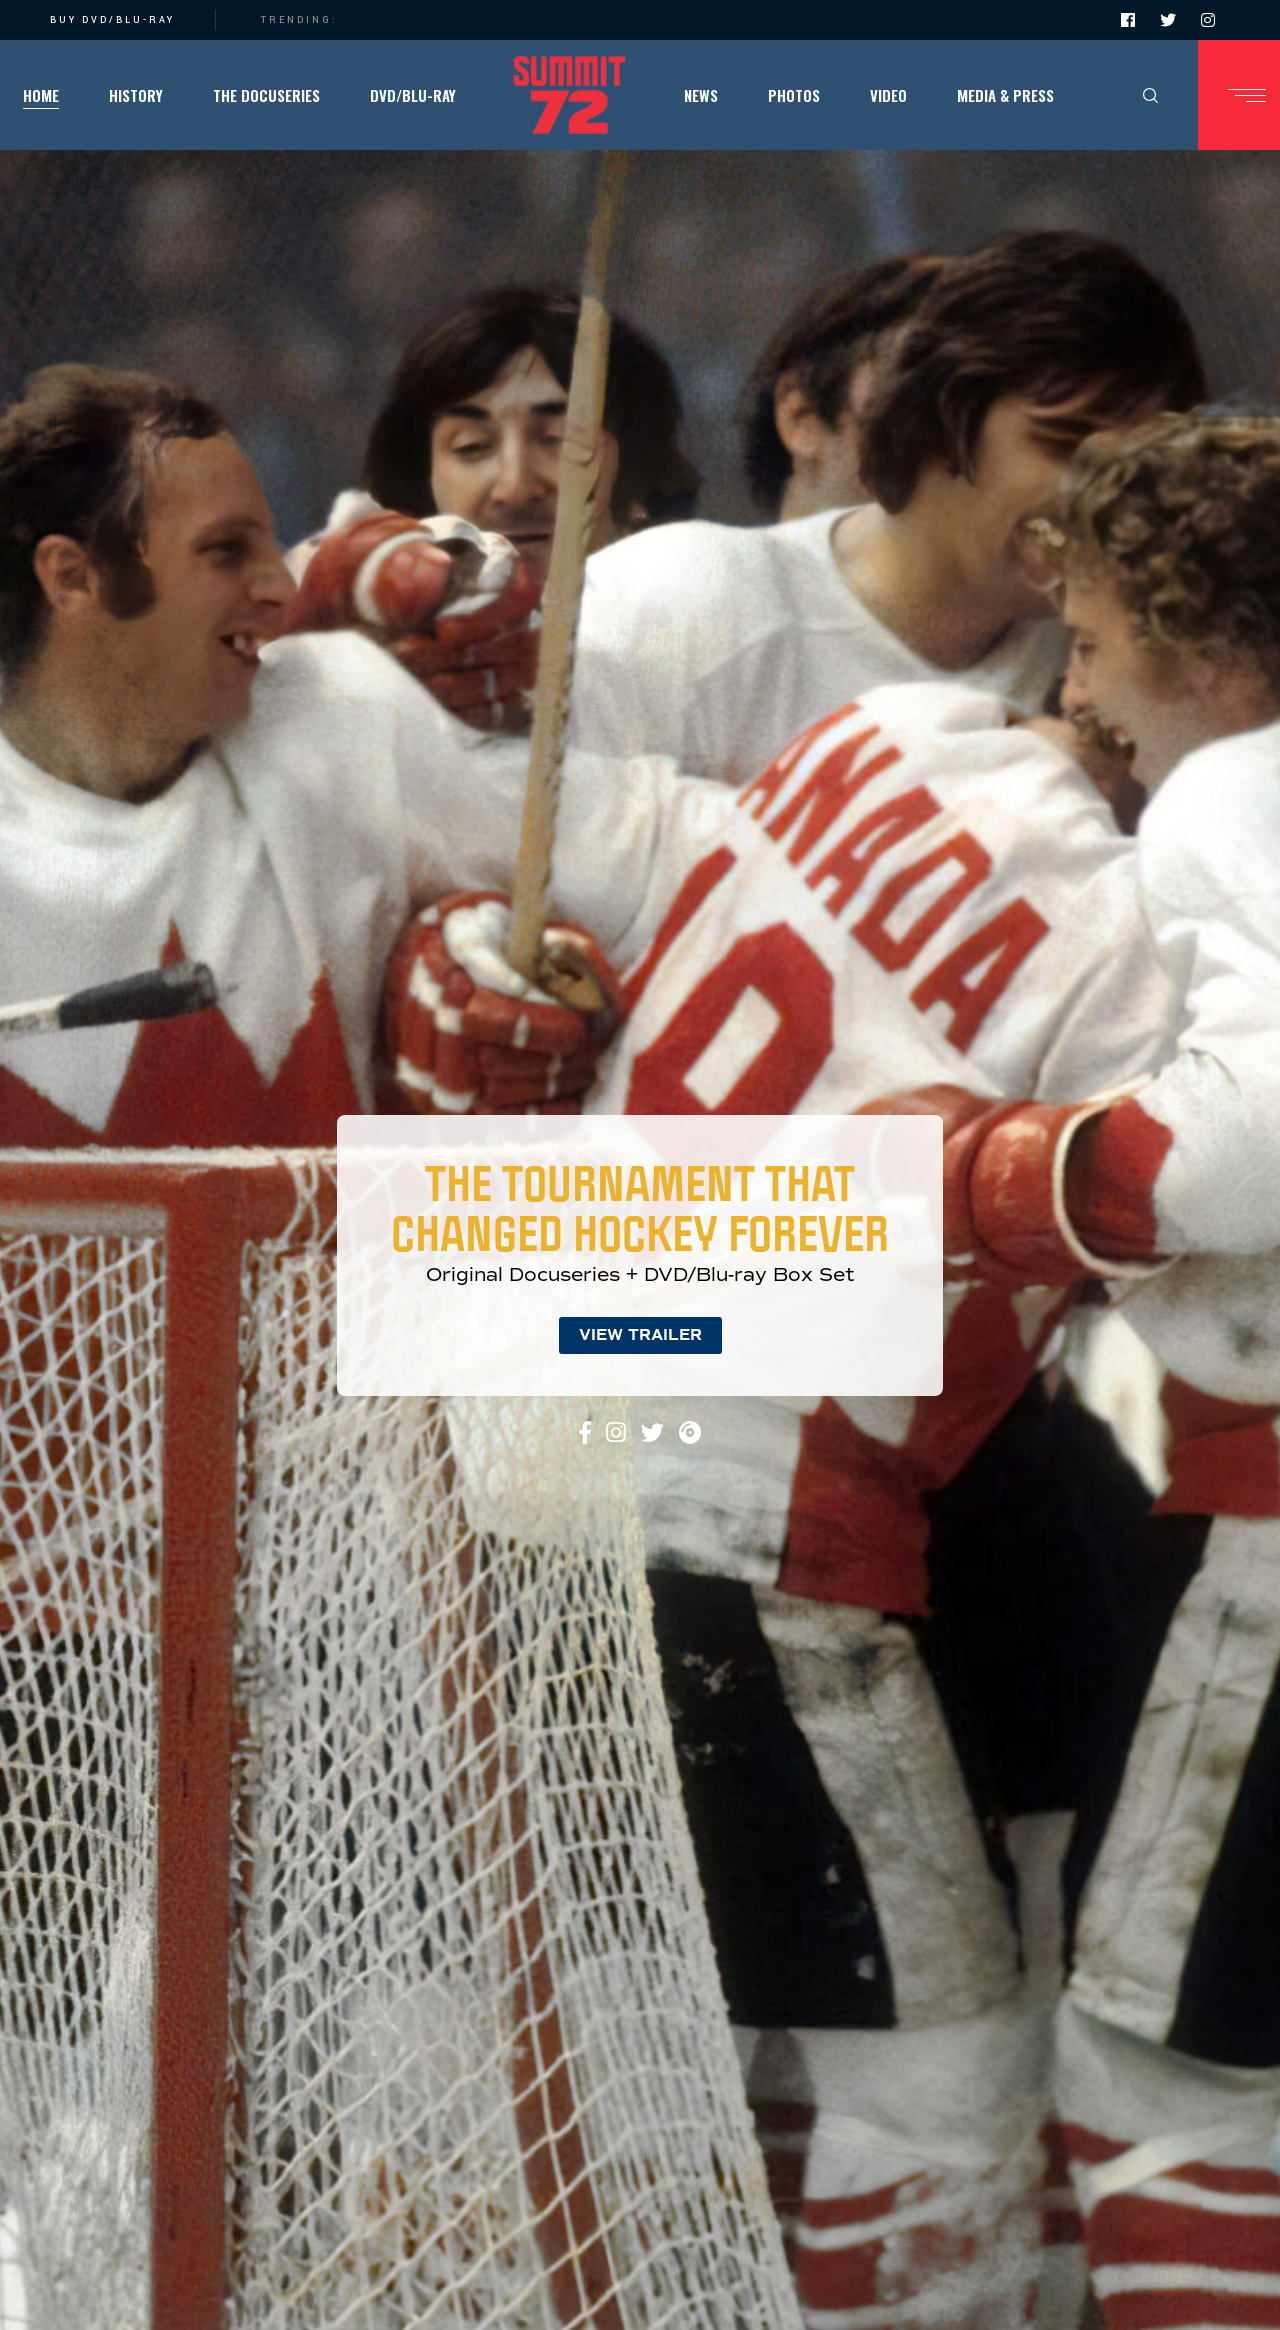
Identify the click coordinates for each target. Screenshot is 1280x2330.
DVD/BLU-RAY (128, 20)
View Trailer (640, 1335)
